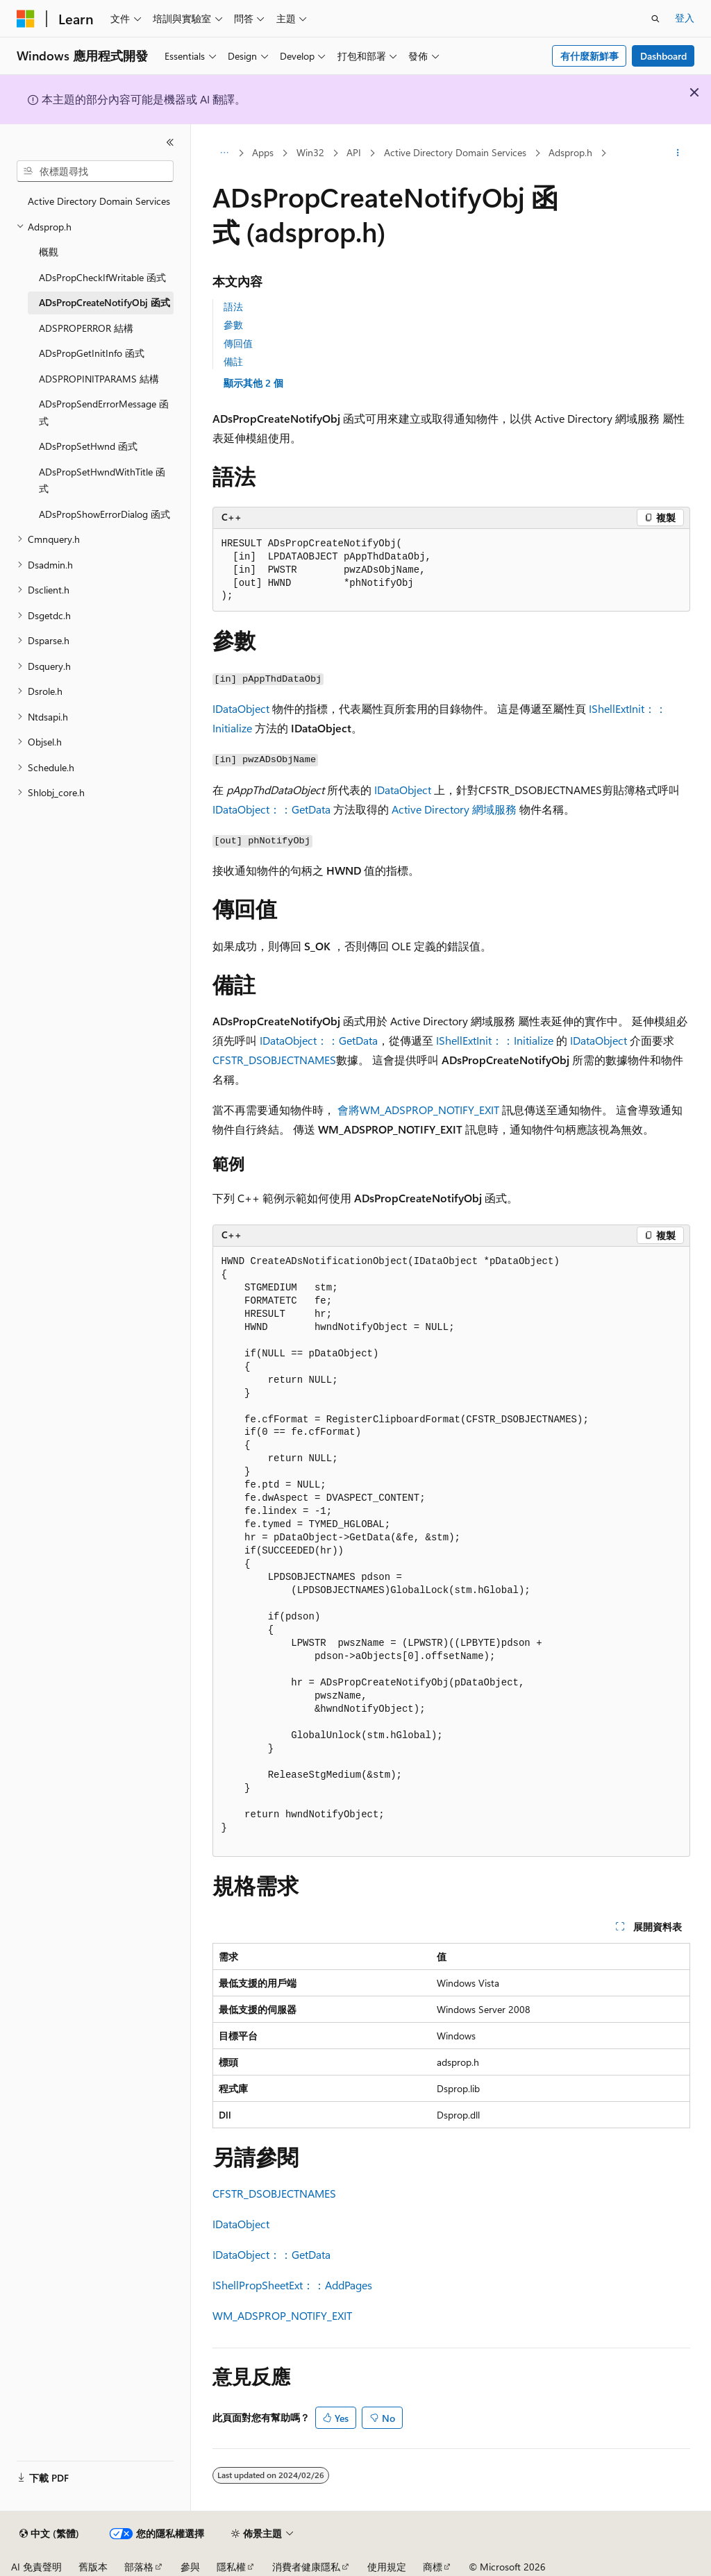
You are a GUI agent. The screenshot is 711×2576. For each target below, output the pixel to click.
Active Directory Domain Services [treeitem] (99, 201)
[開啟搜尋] (655, 18)
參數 (233, 324)
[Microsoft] (26, 19)
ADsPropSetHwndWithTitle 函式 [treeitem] (102, 480)
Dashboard (663, 55)
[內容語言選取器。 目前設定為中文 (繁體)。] (49, 2534)
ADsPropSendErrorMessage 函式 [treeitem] (104, 412)
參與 (190, 2566)
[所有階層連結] (224, 153)
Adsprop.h (570, 152)
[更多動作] (677, 153)
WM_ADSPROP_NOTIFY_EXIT (282, 2315)
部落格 (138, 2566)
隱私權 (231, 2566)
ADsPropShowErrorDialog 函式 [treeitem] (104, 514)
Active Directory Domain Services (455, 152)
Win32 (310, 152)
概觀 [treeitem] (48, 251)
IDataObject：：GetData (271, 809)
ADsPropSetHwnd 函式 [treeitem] (88, 446)
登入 (684, 17)
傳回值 (238, 343)
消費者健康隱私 (306, 2566)
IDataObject (240, 708)
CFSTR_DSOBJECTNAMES (274, 1059)
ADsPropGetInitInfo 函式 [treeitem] (91, 353)
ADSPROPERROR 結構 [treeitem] (86, 328)
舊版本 (93, 2566)
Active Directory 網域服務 (454, 809)
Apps (263, 152)
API (353, 152)
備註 (233, 361)
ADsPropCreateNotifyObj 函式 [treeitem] (104, 302)
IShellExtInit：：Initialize (494, 1040)
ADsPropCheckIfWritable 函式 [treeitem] (102, 277)
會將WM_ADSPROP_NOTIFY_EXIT (418, 1109)
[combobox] (95, 171)
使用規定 (386, 2566)
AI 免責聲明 (36, 2566)
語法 (233, 306)
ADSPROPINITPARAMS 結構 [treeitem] (99, 378)
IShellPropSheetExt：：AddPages (292, 2285)
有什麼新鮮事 (589, 55)
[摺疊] (170, 142)
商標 (432, 2566)
